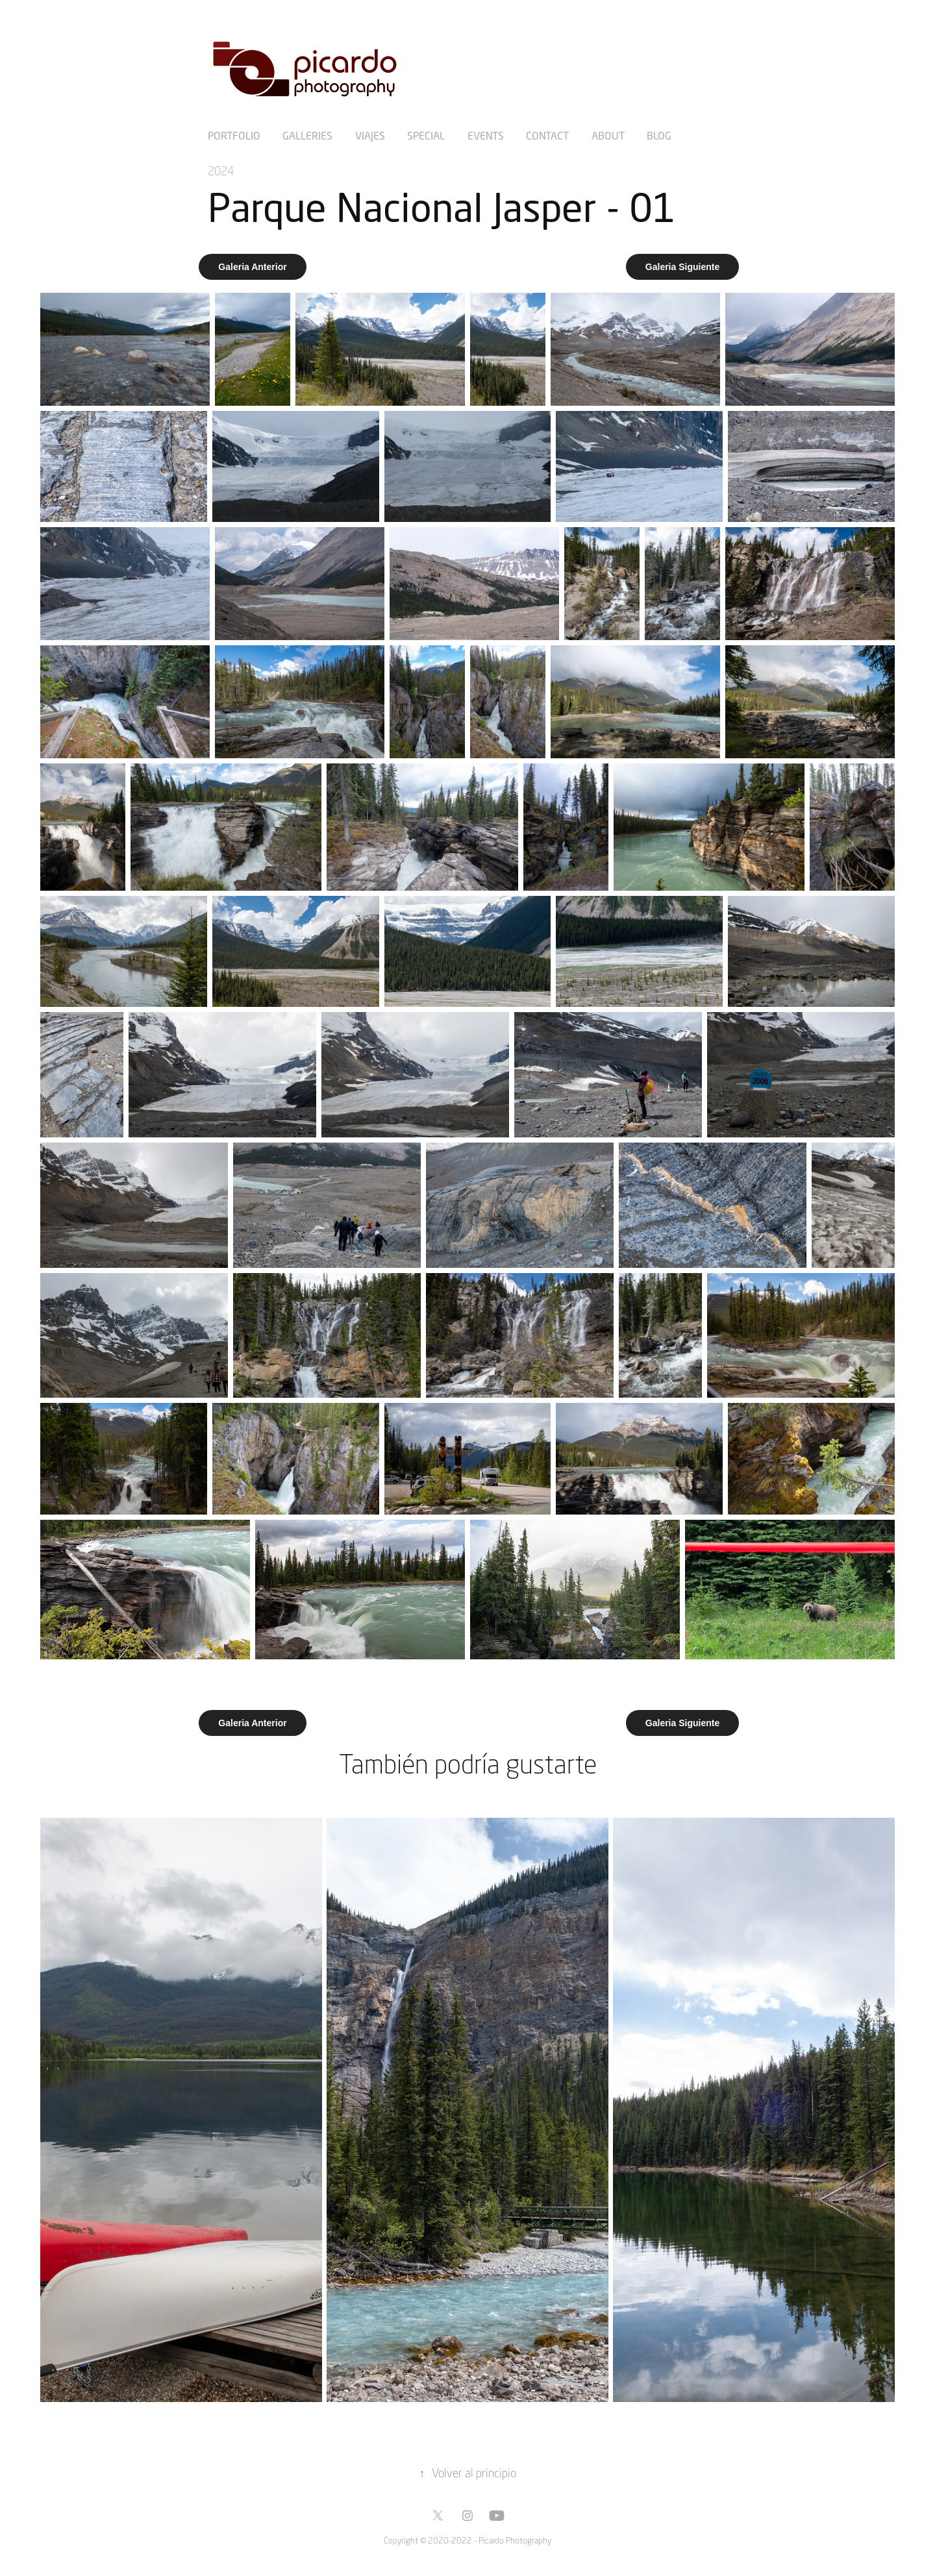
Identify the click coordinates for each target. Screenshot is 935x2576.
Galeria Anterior (252, 267)
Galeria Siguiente (682, 267)
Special (426, 135)
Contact (547, 135)
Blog (659, 135)
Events (486, 135)
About (608, 135)
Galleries (307, 135)
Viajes (370, 135)
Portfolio (234, 135)
